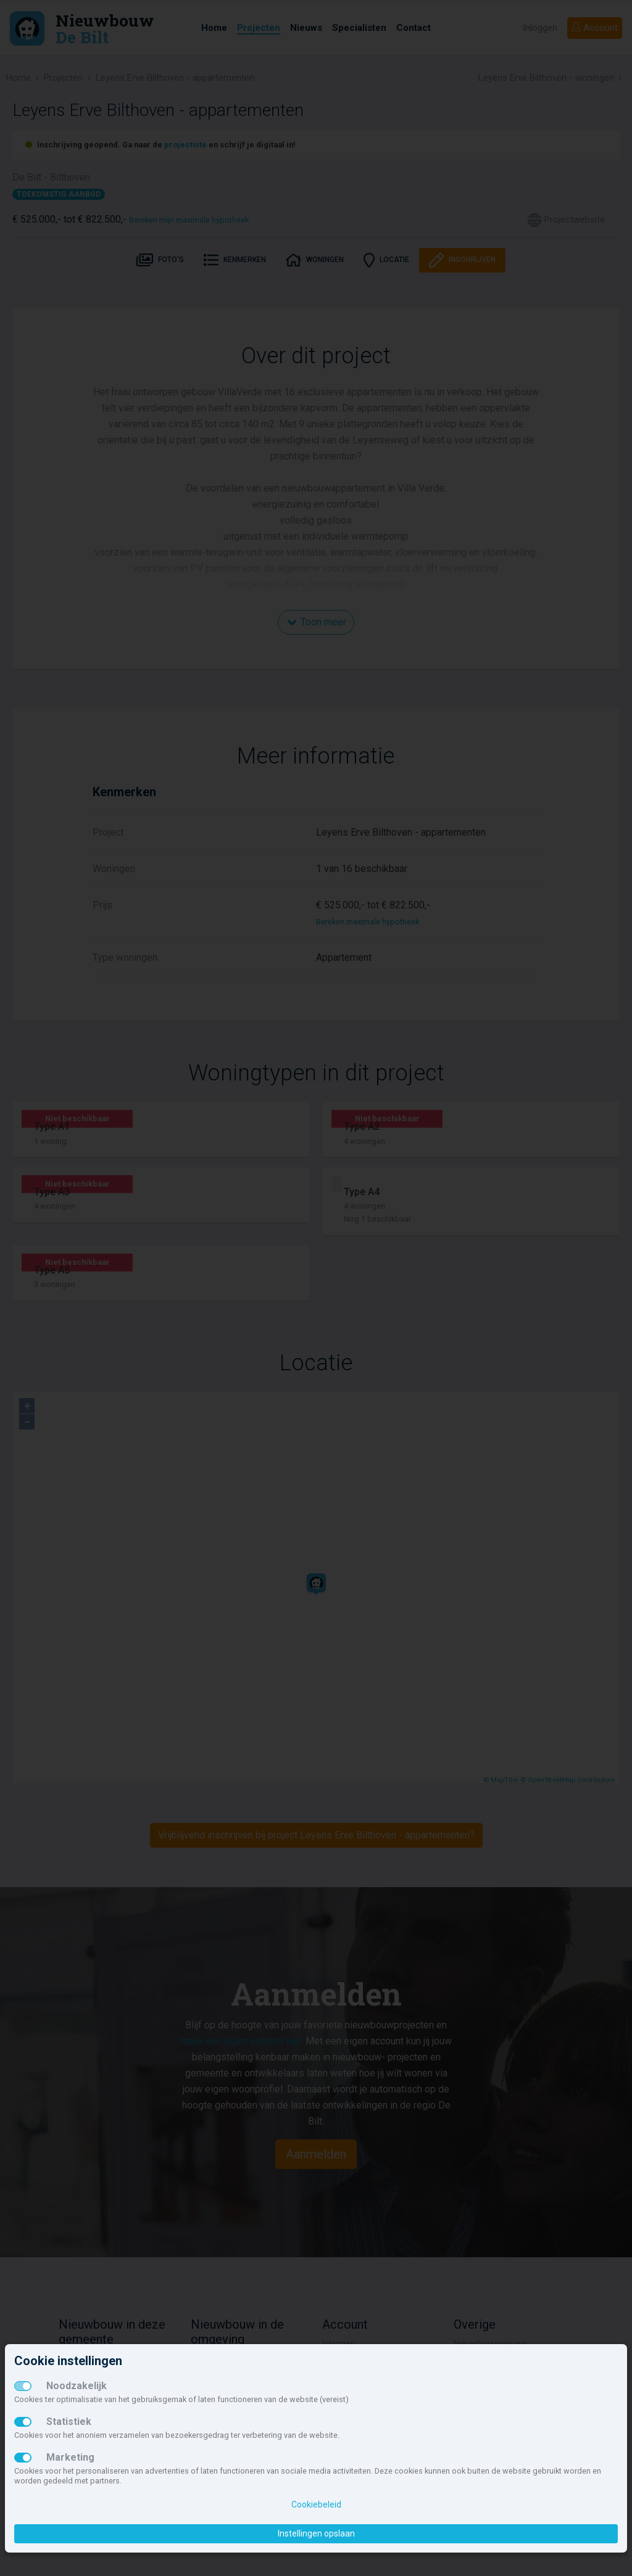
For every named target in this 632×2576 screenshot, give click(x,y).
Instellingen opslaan (316, 2533)
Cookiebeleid (316, 2504)
